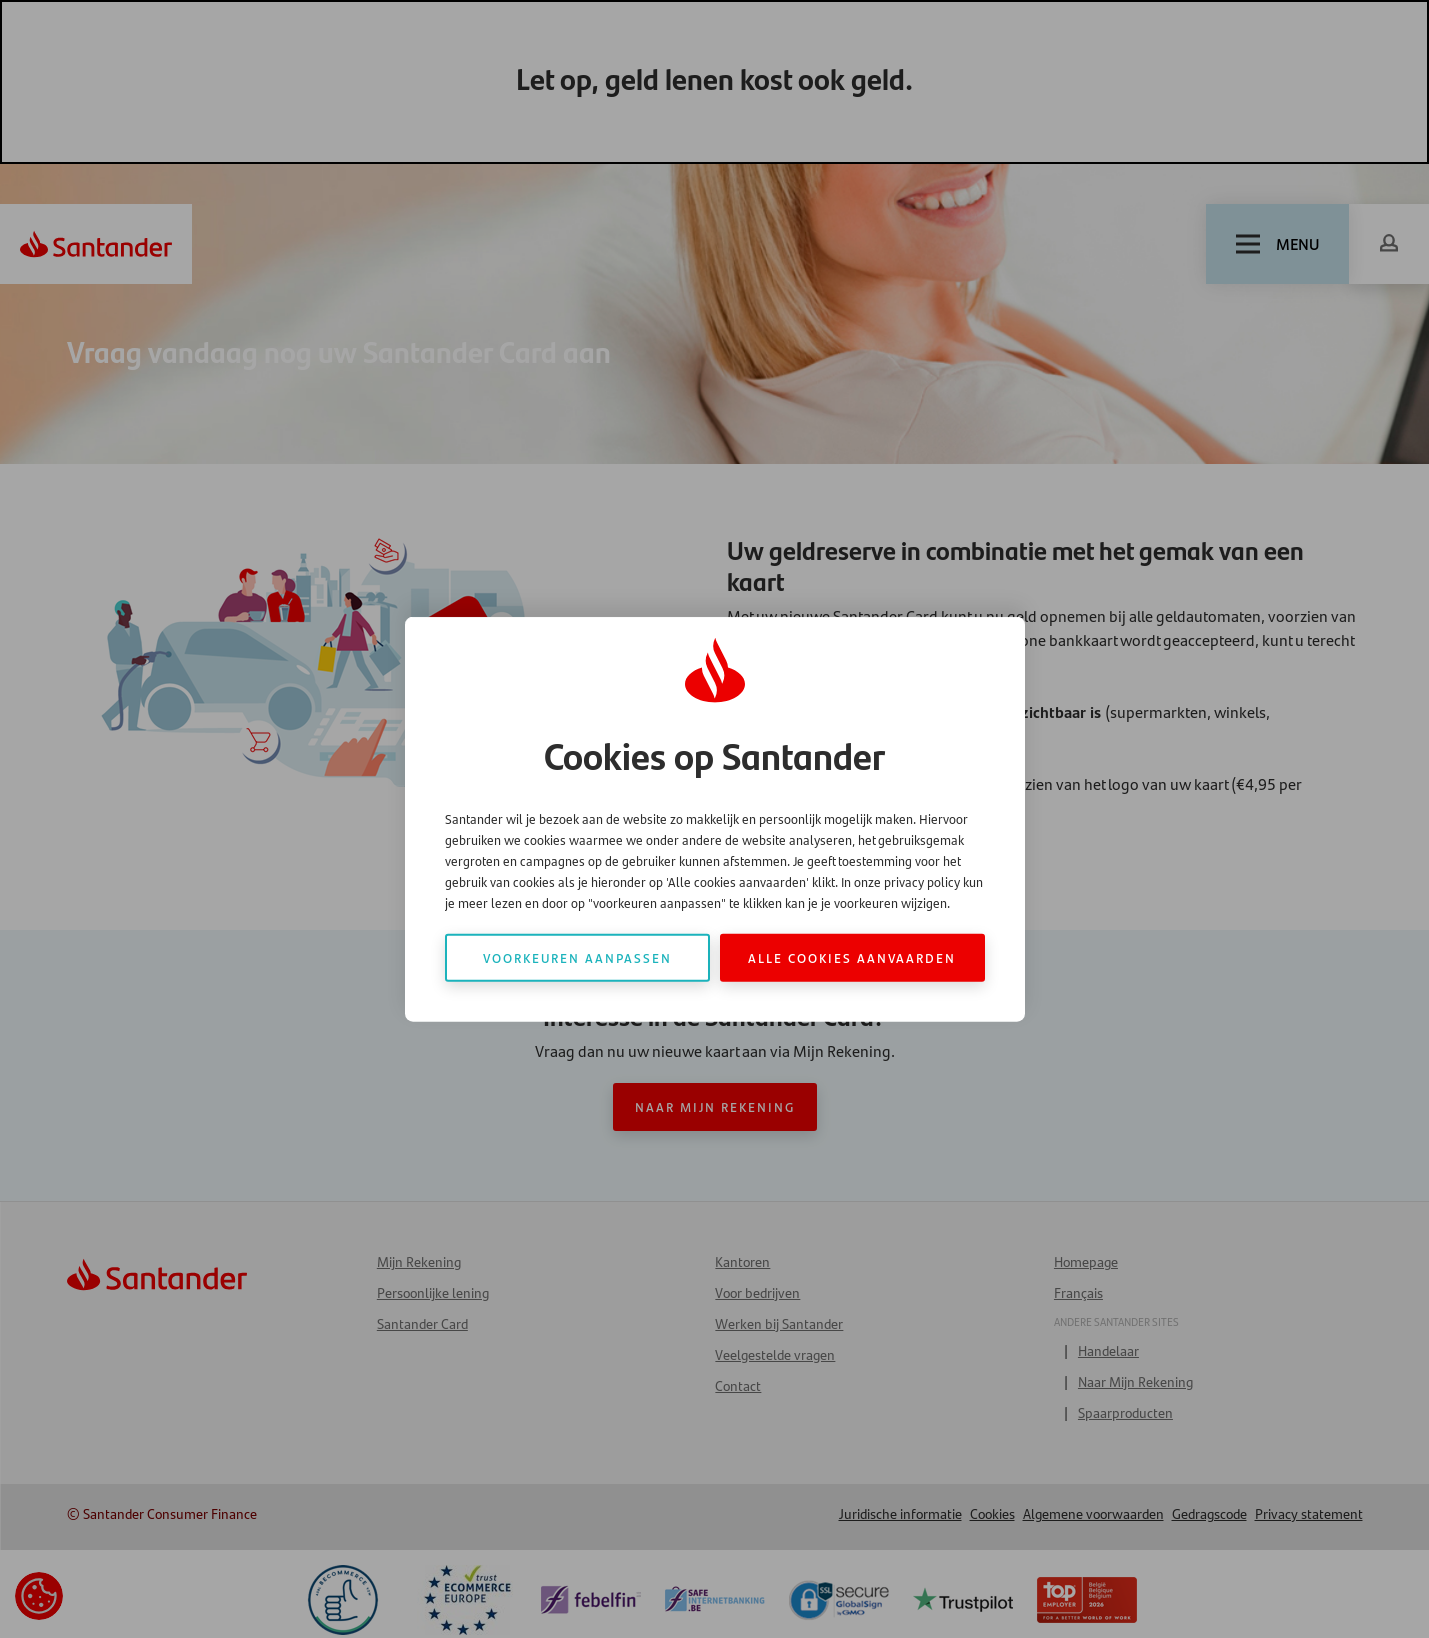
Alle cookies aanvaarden (852, 956)
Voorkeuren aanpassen (577, 956)
